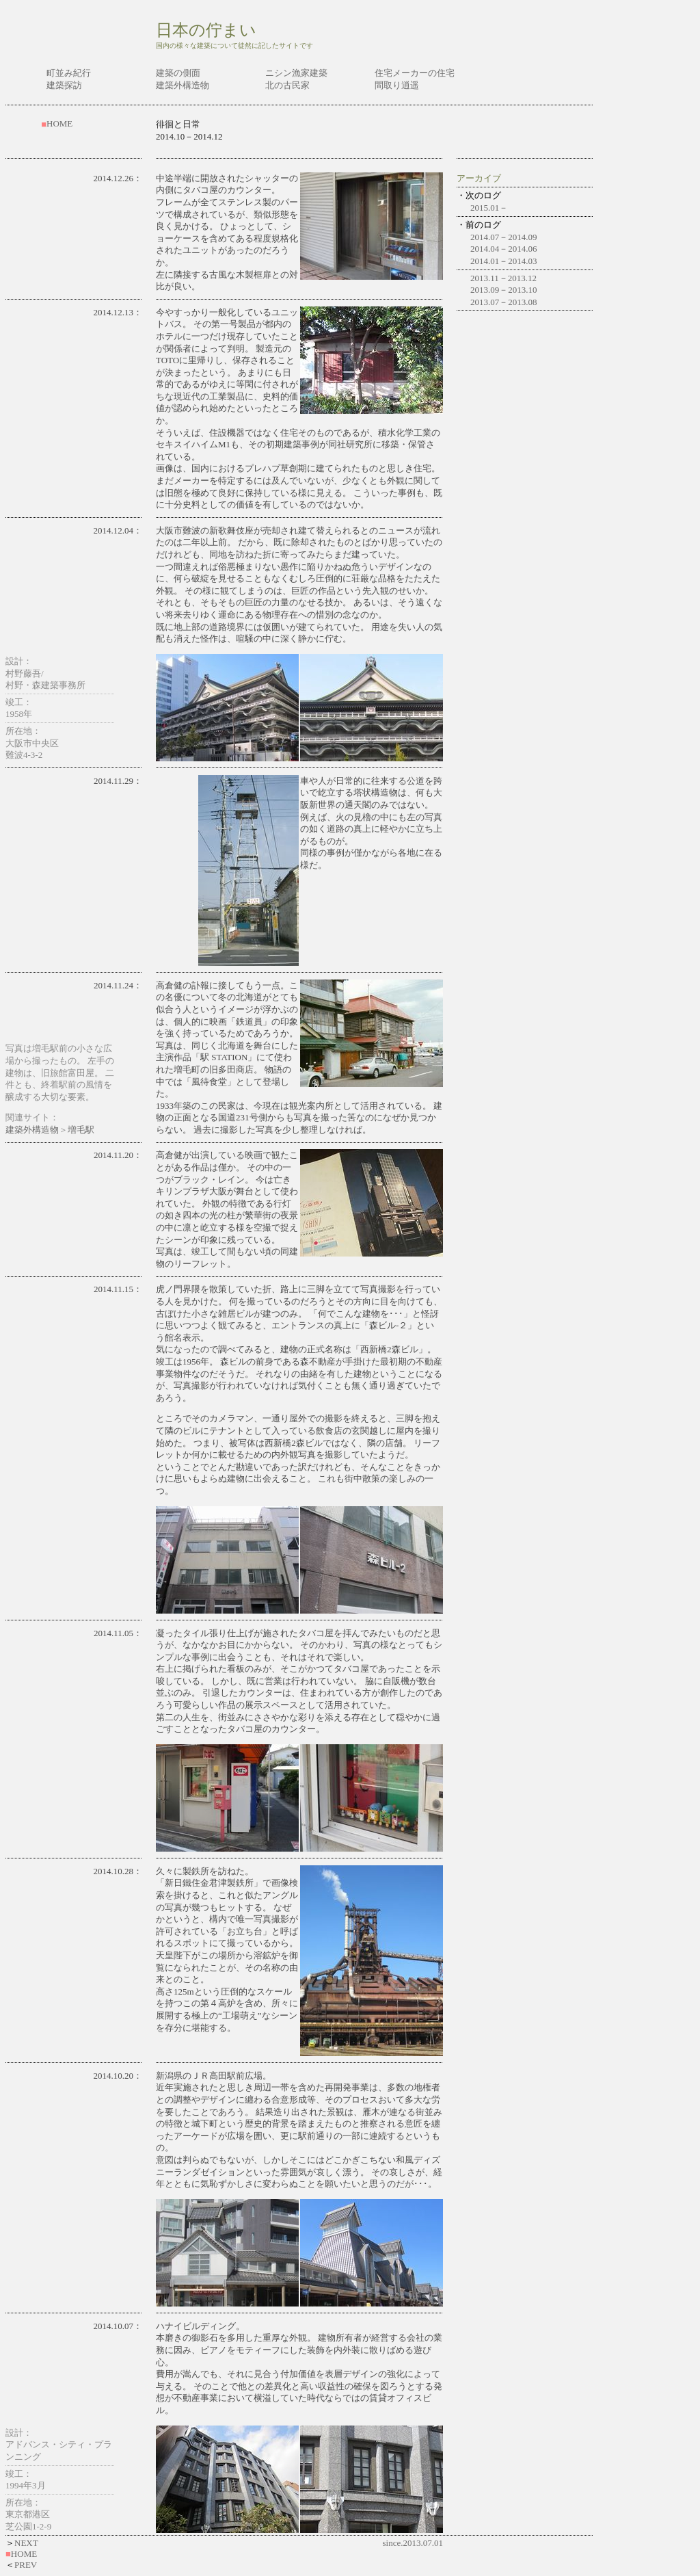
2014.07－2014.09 (503, 237)
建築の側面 (178, 73)
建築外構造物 (182, 85)
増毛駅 (81, 1130)
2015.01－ (489, 207)
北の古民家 (287, 85)
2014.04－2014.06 (503, 249)
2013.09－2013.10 (503, 290)
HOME (59, 123)
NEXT (26, 2543)
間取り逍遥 (397, 85)
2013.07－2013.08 (503, 302)
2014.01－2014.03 (503, 261)
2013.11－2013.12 (503, 278)
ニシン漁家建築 (296, 73)
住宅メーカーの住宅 (415, 73)
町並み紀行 (68, 73)
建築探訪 (64, 85)
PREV (25, 2565)
